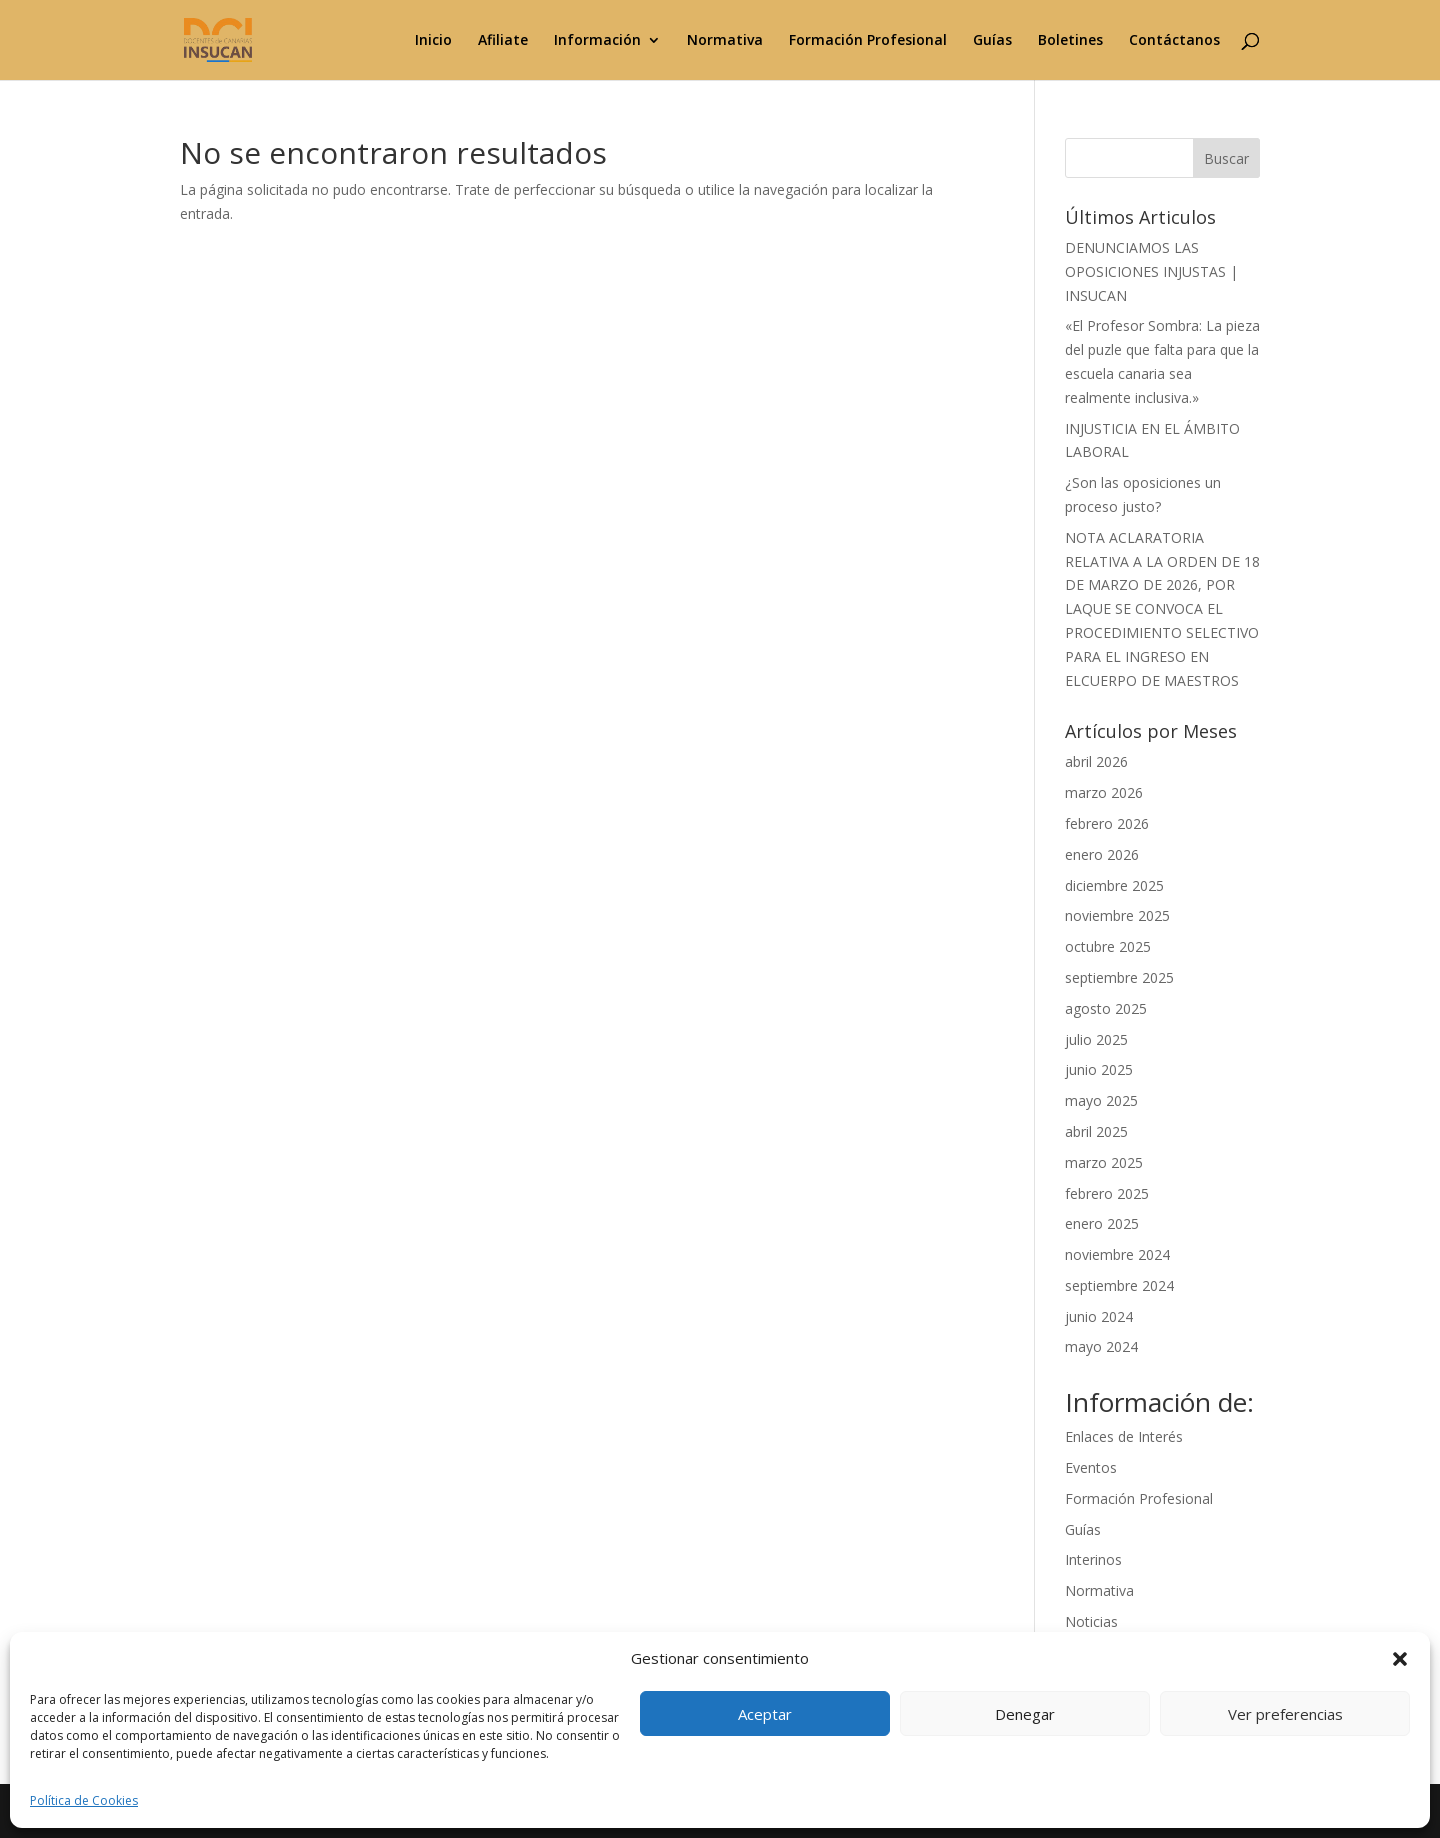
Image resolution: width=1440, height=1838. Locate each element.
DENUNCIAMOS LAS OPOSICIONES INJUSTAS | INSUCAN (1151, 271)
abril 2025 (1096, 1131)
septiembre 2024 (1119, 1285)
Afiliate (503, 41)
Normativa (725, 41)
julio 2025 (1096, 1039)
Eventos (1091, 1467)
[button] (1400, 1659)
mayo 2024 (1101, 1346)
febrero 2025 (1107, 1193)
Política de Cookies (84, 1800)
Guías (992, 41)
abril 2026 (1096, 761)
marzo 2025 (1104, 1162)
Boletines (1070, 41)
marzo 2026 (1104, 792)
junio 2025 (1099, 1069)
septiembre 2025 (1119, 977)
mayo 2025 (1101, 1100)
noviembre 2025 (1117, 915)
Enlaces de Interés (1124, 1436)
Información (597, 41)
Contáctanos (1174, 41)
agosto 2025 (1106, 1008)
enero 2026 (1102, 854)
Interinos (1093, 1559)
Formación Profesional (868, 41)
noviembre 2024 (1117, 1254)
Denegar (1025, 1714)
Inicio (433, 41)
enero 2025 (1102, 1223)
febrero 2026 (1107, 823)
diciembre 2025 (1114, 885)
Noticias (1091, 1621)
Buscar (1226, 158)
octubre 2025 (1108, 946)
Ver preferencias (1285, 1714)
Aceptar (765, 1714)
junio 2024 (1099, 1316)
